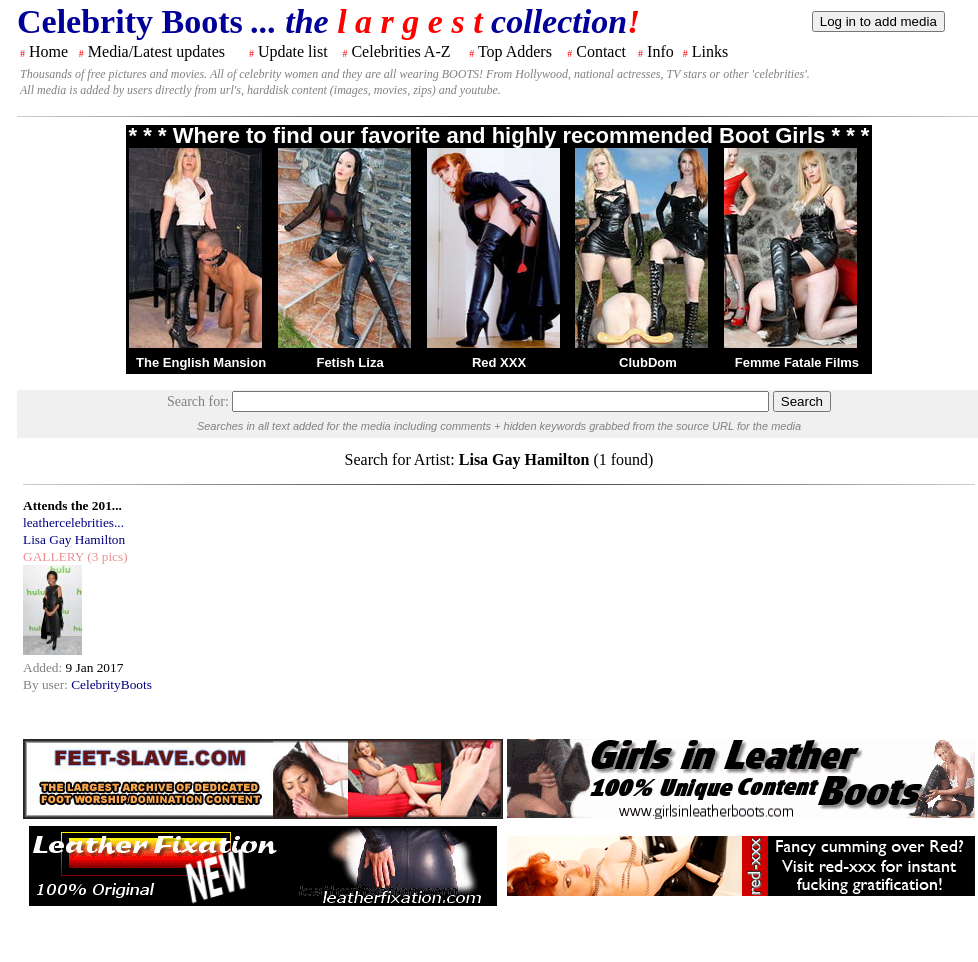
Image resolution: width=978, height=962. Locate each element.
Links (710, 51)
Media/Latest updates (156, 51)
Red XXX (499, 362)
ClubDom (648, 362)
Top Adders (515, 51)
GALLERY (53, 556)
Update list (293, 51)
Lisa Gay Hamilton (74, 539)
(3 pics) (106, 556)
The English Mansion (201, 362)
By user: (47, 684)
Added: (44, 667)
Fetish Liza (349, 362)
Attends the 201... (72, 505)
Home (48, 51)
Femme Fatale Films (797, 362)
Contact (601, 51)
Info (660, 51)
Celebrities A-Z (400, 51)
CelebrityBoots (111, 684)
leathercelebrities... (73, 522)
